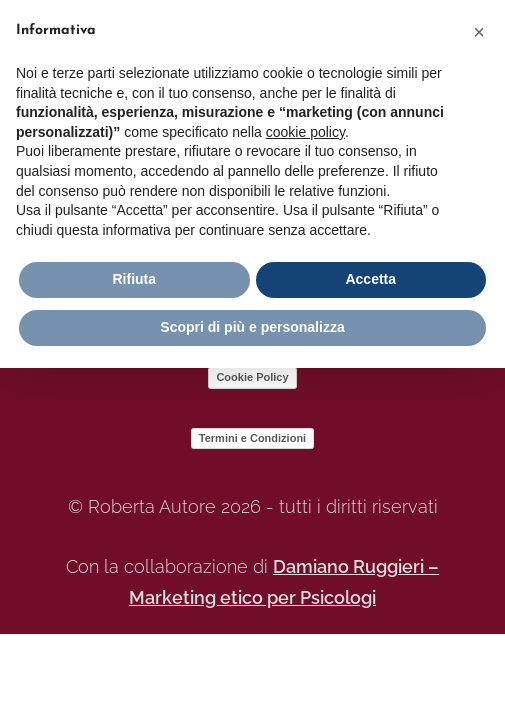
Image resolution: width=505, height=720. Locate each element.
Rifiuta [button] (134, 279)
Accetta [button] (370, 279)
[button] (479, 32)
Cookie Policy (252, 377)
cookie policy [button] (305, 132)
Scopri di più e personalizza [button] (252, 327)
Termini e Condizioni (252, 438)
